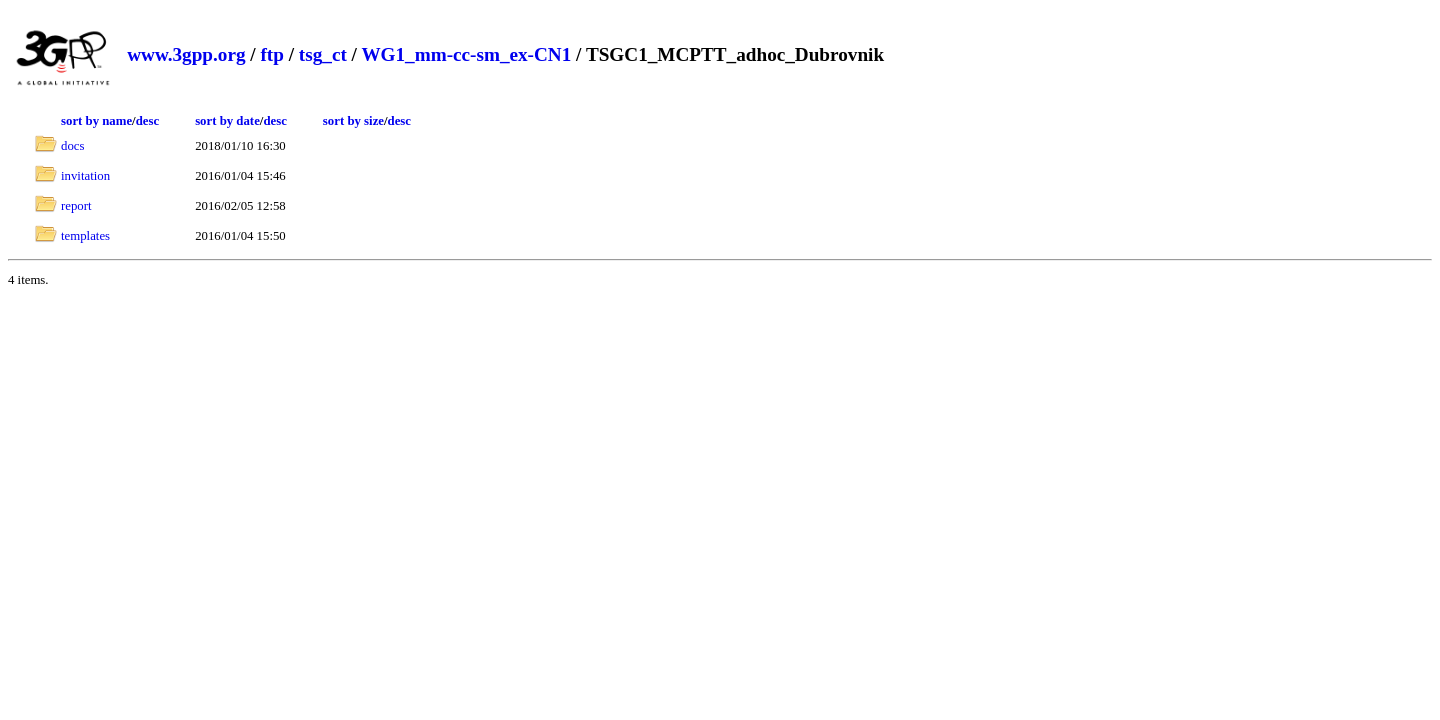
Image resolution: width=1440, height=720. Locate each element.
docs (72, 146)
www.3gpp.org (186, 54)
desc (147, 121)
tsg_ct (323, 54)
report (76, 206)
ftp (271, 54)
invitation (85, 176)
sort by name (96, 121)
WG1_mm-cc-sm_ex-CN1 (466, 54)
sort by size (353, 121)
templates (85, 236)
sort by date (227, 121)
